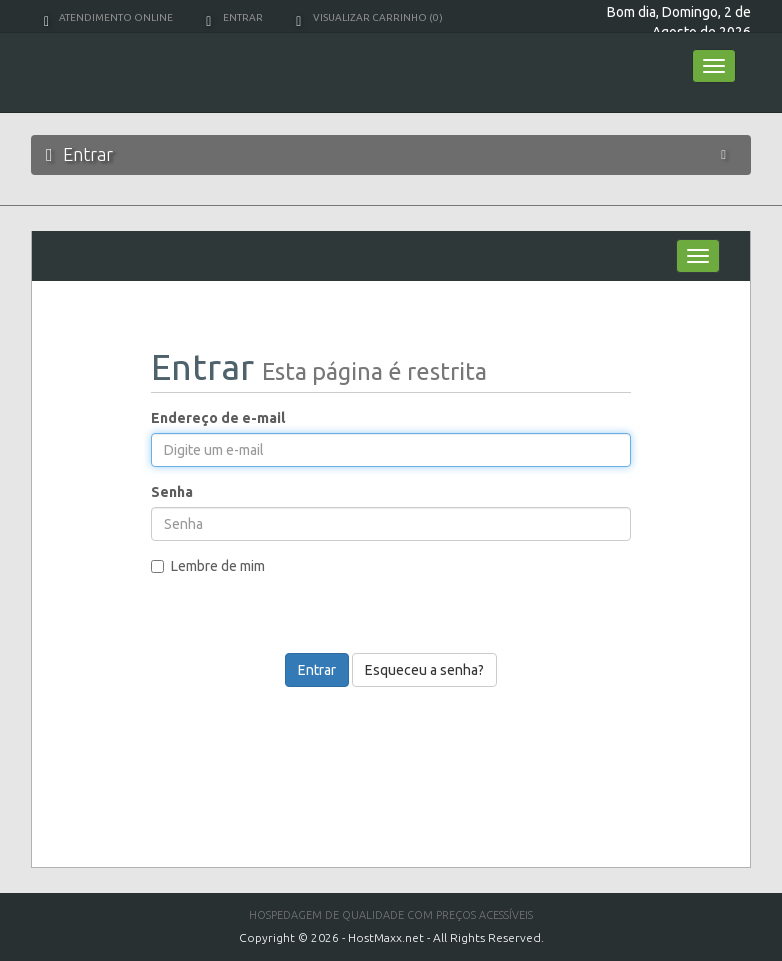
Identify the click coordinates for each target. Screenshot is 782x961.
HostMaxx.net (386, 937)
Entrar (234, 17)
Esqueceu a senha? (424, 670)
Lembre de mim (208, 566)
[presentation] (404, 640)
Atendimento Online (108, 17)
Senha (172, 492)
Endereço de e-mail (218, 418)
